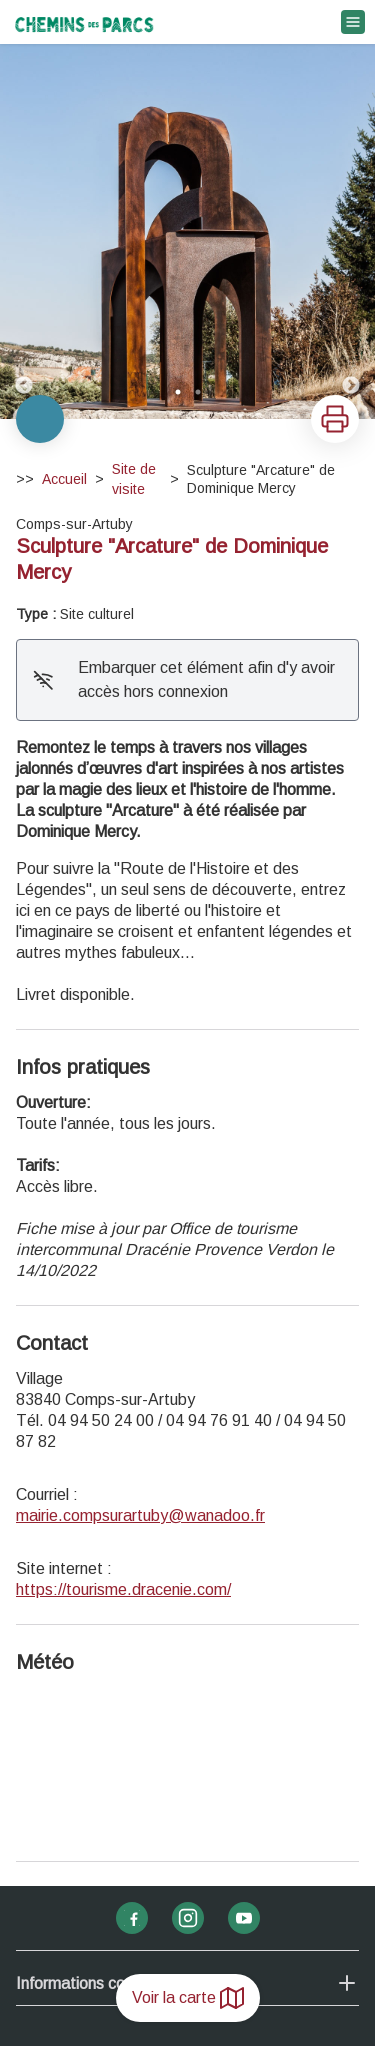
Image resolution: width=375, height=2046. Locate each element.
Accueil (64, 479)
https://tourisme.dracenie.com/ (123, 1589)
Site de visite (134, 479)
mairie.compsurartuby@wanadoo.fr (140, 1515)
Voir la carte (188, 1998)
